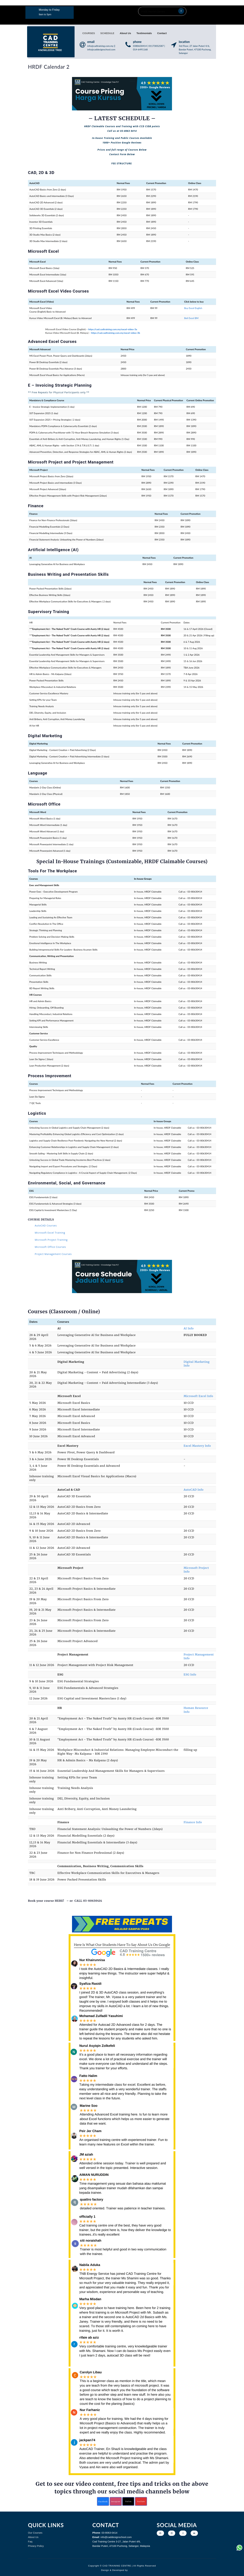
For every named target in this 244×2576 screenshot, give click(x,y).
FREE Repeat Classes (153, 11)
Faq (30, 2538)
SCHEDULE (106, 31)
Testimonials (143, 31)
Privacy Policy (36, 2542)
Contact (161, 31)
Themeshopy (135, 2567)
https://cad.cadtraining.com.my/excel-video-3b (115, 329)
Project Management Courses (53, 1250)
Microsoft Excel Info (198, 1392)
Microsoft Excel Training (50, 1229)
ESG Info (190, 1671)
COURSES (88, 31)
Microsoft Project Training (51, 1236)
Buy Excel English (193, 304)
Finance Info (193, 1819)
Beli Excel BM (191, 314)
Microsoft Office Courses (50, 1243)
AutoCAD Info (194, 1486)
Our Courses (35, 2529)
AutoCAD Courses (46, 1222)
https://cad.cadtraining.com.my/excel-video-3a (112, 325)
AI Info (189, 1325)
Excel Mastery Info (197, 1442)
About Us (124, 31)
